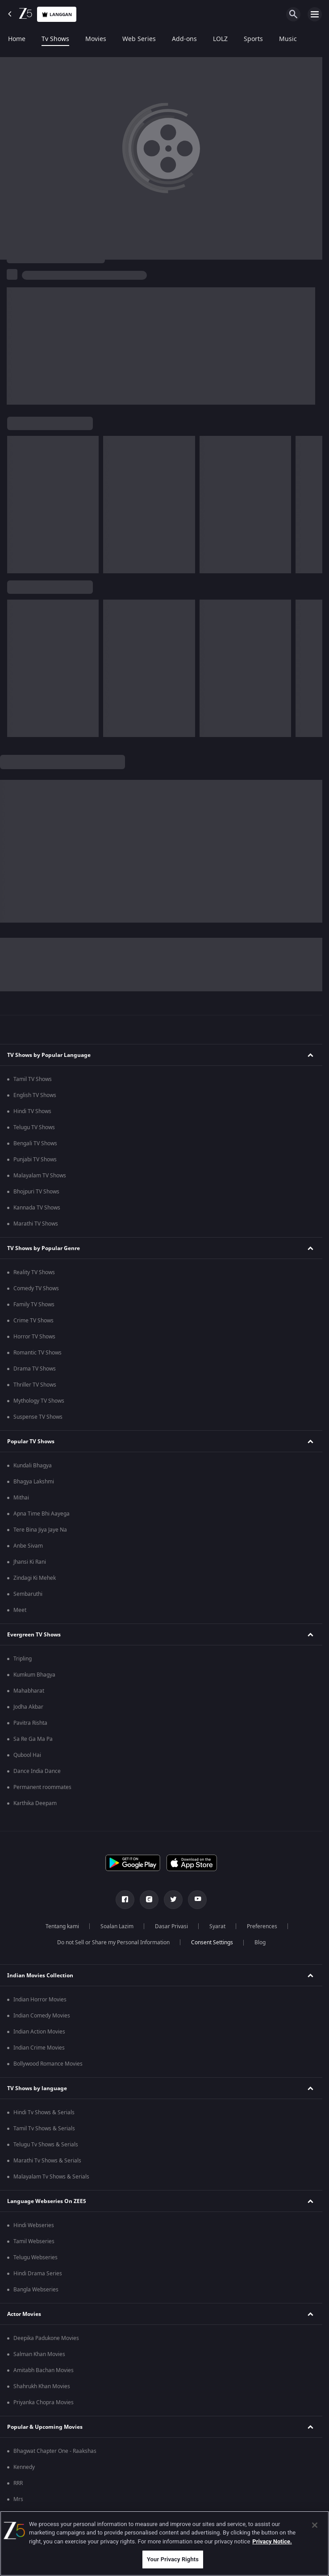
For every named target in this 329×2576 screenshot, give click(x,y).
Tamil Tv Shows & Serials (44, 2129)
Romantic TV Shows (37, 1353)
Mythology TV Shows (38, 1401)
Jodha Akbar (28, 1707)
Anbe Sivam (28, 1546)
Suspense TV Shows (37, 1417)
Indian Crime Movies (39, 2048)
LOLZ (220, 39)
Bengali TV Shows (35, 1143)
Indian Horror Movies (40, 2000)
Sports (253, 39)
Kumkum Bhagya (34, 1675)
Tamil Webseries (33, 2241)
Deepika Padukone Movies (46, 2338)
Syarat (217, 1926)
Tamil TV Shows (32, 1079)
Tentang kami (62, 1926)
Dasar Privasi (171, 1926)
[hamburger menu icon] (315, 14)
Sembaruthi (27, 1594)
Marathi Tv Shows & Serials (47, 2161)
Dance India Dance (37, 1771)
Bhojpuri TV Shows (36, 1192)
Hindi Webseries (33, 2225)
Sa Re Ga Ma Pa (33, 1739)
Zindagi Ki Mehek (34, 1578)
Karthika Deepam (35, 1803)
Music (288, 39)
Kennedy (24, 2467)
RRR (18, 2483)
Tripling (22, 1659)
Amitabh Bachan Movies (43, 2370)
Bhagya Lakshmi (33, 1482)
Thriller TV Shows (34, 1385)
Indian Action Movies (39, 2032)
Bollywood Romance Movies (48, 2064)
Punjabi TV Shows (35, 1159)
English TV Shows (34, 1095)
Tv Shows (55, 39)
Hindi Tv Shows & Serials (44, 2112)
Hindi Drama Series (37, 2274)
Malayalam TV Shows (39, 1176)
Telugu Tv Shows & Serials (45, 2145)
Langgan (57, 14)
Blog (260, 1942)
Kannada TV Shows (36, 1208)
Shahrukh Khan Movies (41, 2386)
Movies (95, 39)
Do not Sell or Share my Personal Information (113, 1942)
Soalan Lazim (116, 1926)
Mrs (18, 2499)
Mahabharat (28, 1691)
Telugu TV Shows (34, 1127)
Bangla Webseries (35, 2290)
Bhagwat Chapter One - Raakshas (54, 2451)
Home (16, 39)
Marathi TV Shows (35, 1224)
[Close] (315, 2525)
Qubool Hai (27, 1755)
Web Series (139, 39)
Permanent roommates (42, 1787)
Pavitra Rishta (30, 1723)
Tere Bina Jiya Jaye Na (40, 1530)
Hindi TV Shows (32, 1111)
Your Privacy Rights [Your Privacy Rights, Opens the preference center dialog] (173, 2559)
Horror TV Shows (34, 1337)
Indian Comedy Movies (41, 2016)
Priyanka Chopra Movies (43, 2402)
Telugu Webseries (35, 2257)
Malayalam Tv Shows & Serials (51, 2177)
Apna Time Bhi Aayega (41, 1514)
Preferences (262, 1926)
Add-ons (184, 39)
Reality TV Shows (34, 1272)
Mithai (21, 1498)
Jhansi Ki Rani (29, 1562)
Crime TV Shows (33, 1321)
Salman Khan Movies (39, 2354)
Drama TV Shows (34, 1369)
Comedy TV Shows (36, 1288)
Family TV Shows (33, 1304)
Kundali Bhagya (32, 1466)
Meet (19, 1610)
